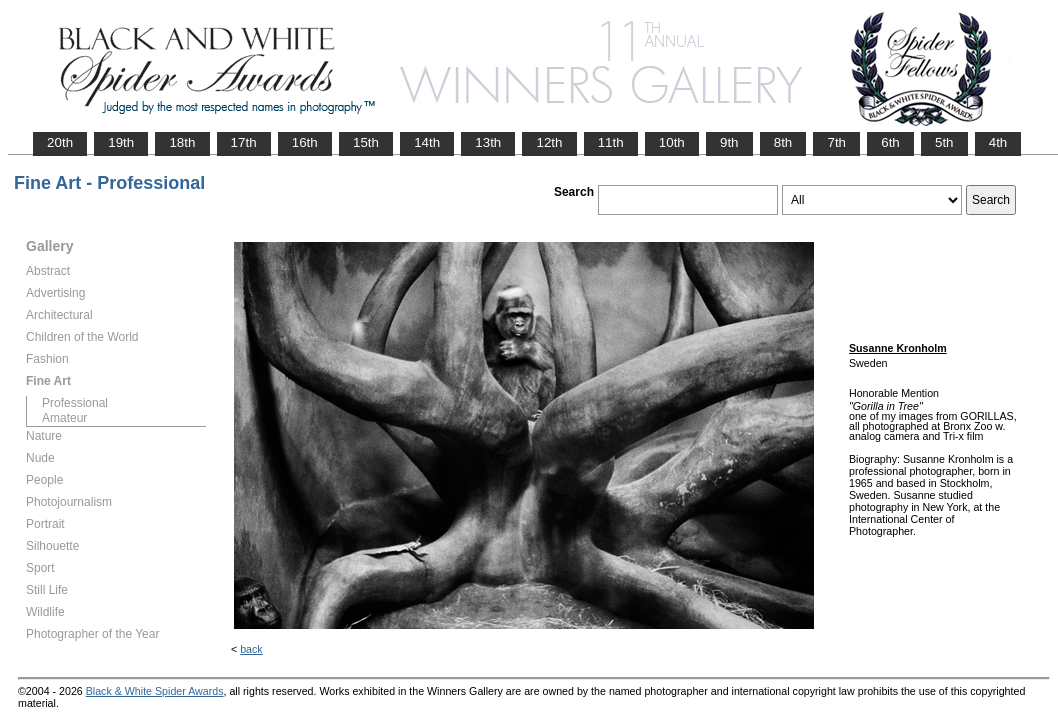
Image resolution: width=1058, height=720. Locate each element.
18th (182, 142)
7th (836, 142)
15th (366, 142)
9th (729, 142)
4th (998, 142)
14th (427, 142)
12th (549, 142)
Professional (75, 403)
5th (944, 142)
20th (60, 142)
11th (611, 142)
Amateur (64, 418)
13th (488, 142)
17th (244, 142)
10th (672, 142)
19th (121, 142)
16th (305, 142)
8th (783, 142)
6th (890, 142)
